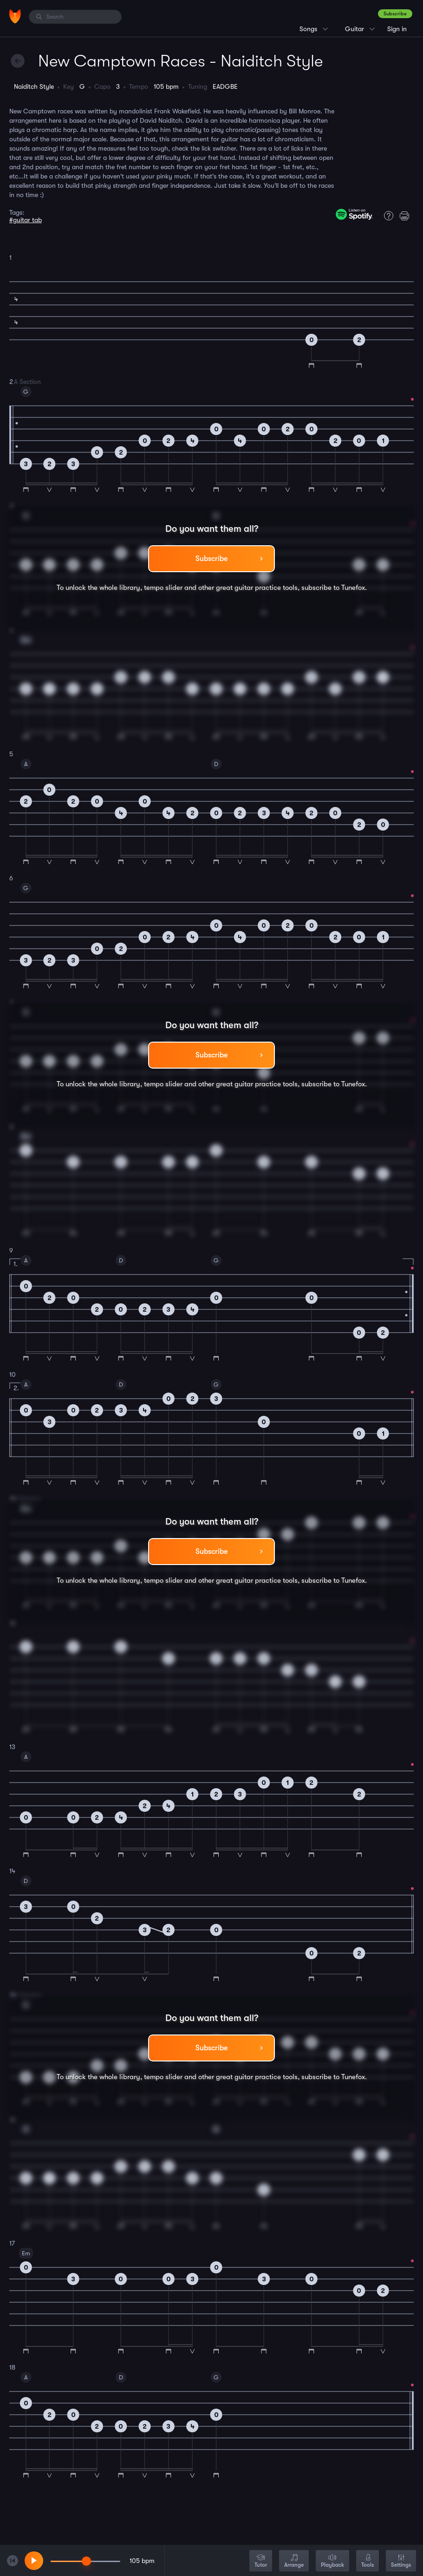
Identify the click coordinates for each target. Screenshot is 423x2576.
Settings (401, 2561)
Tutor (260, 2561)
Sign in (397, 29)
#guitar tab (25, 220)
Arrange (294, 2561)
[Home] (15, 16)
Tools (367, 2561)
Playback (332, 2561)
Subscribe (395, 14)
